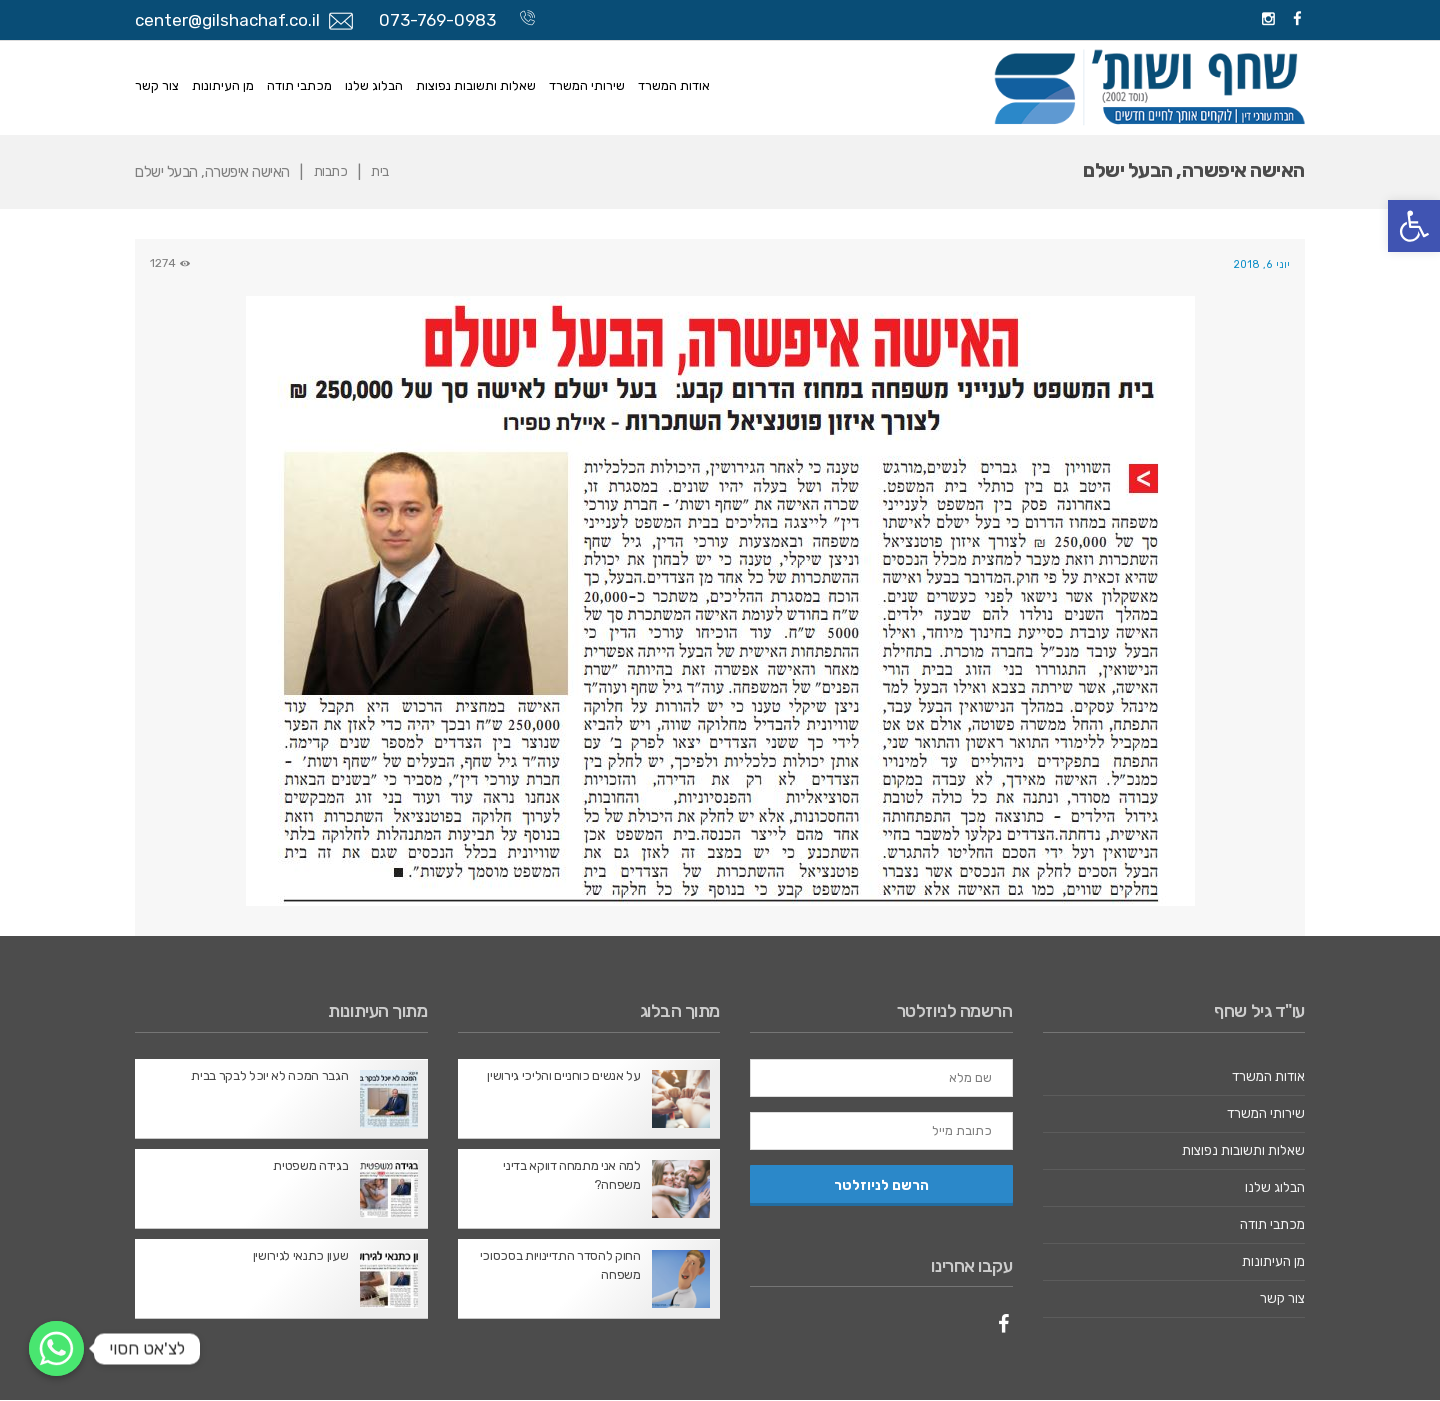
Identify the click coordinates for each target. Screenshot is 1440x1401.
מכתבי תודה (299, 85)
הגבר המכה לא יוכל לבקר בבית (270, 1076)
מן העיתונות (223, 85)
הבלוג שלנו (374, 85)
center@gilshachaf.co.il (227, 20)
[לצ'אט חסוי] (56, 1348)
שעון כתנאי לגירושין (300, 1256)
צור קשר (157, 85)
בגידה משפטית (311, 1166)
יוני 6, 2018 (1261, 264)
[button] (1414, 226)
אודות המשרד (674, 85)
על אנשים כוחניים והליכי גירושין (564, 1076)
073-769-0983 (437, 20)
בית (384, 172)
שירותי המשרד (587, 85)
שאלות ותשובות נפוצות (476, 85)
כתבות (332, 172)
